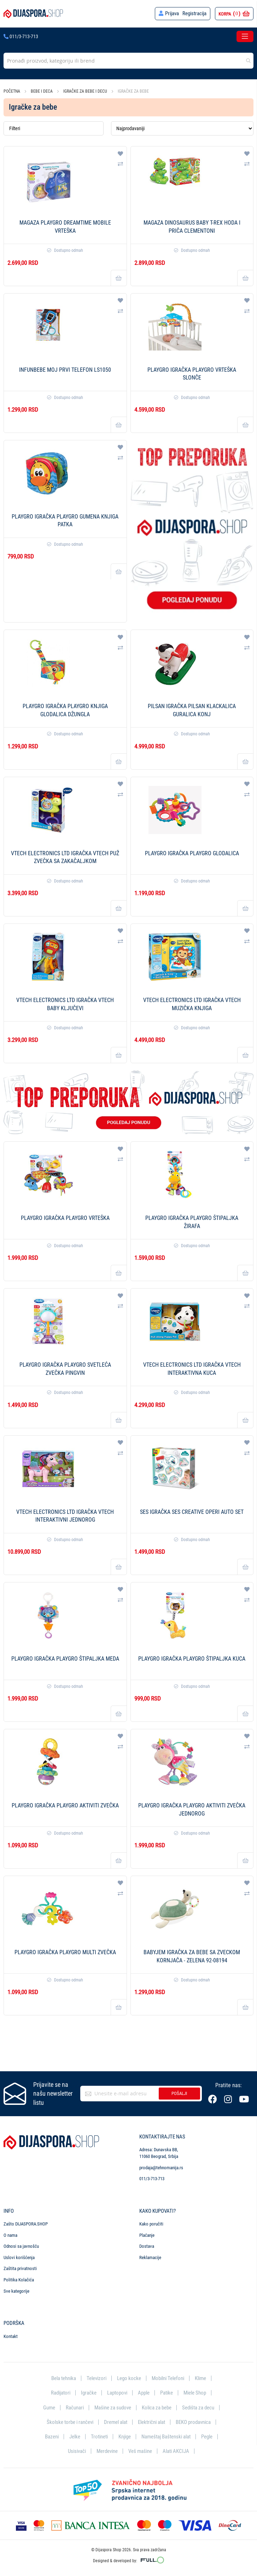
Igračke (89, 2393)
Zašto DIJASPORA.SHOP (26, 2223)
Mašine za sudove (112, 2407)
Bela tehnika (63, 2378)
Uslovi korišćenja (19, 2257)
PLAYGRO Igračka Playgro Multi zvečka (65, 1952)
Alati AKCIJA (176, 2451)
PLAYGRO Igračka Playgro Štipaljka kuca (191, 1658)
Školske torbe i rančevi (70, 2422)
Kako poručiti (151, 2223)
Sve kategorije (16, 2290)
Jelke (74, 2436)
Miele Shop (194, 2393)
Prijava (172, 13)
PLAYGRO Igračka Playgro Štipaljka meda (65, 1658)
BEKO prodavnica (193, 2422)
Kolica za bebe (156, 2407)
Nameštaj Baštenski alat (166, 2436)
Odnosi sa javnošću (21, 2245)
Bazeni (52, 2436)
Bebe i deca (42, 91)
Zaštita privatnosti (20, 2268)
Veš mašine (140, 2451)
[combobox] (128, 61)
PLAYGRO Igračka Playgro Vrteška (65, 1218)
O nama (10, 2235)
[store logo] (33, 13)
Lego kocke (129, 2378)
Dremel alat (115, 2422)
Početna (12, 91)
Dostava (146, 2245)
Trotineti (99, 2436)
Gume (49, 2407)
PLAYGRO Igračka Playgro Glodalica (192, 853)
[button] (120, 153)
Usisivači (77, 2451)
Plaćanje (146, 2235)
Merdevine (107, 2451)
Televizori (96, 2378)
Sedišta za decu (198, 2407)
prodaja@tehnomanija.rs (161, 2167)
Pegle (206, 2436)
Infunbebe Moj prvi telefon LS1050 (65, 369)
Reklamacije (150, 2257)
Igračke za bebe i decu (85, 91)
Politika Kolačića (19, 2279)
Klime (200, 2378)
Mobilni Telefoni (168, 2378)
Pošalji (179, 2093)
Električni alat (151, 2422)
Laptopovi (117, 2393)
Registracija (194, 13)
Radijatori (60, 2393)
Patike (166, 2393)
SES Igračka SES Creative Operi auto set (192, 1512)
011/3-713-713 (21, 36)
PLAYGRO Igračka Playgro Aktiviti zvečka (65, 1805)
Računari (75, 2407)
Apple (144, 2393)
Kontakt (11, 2336)
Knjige (124, 2436)
